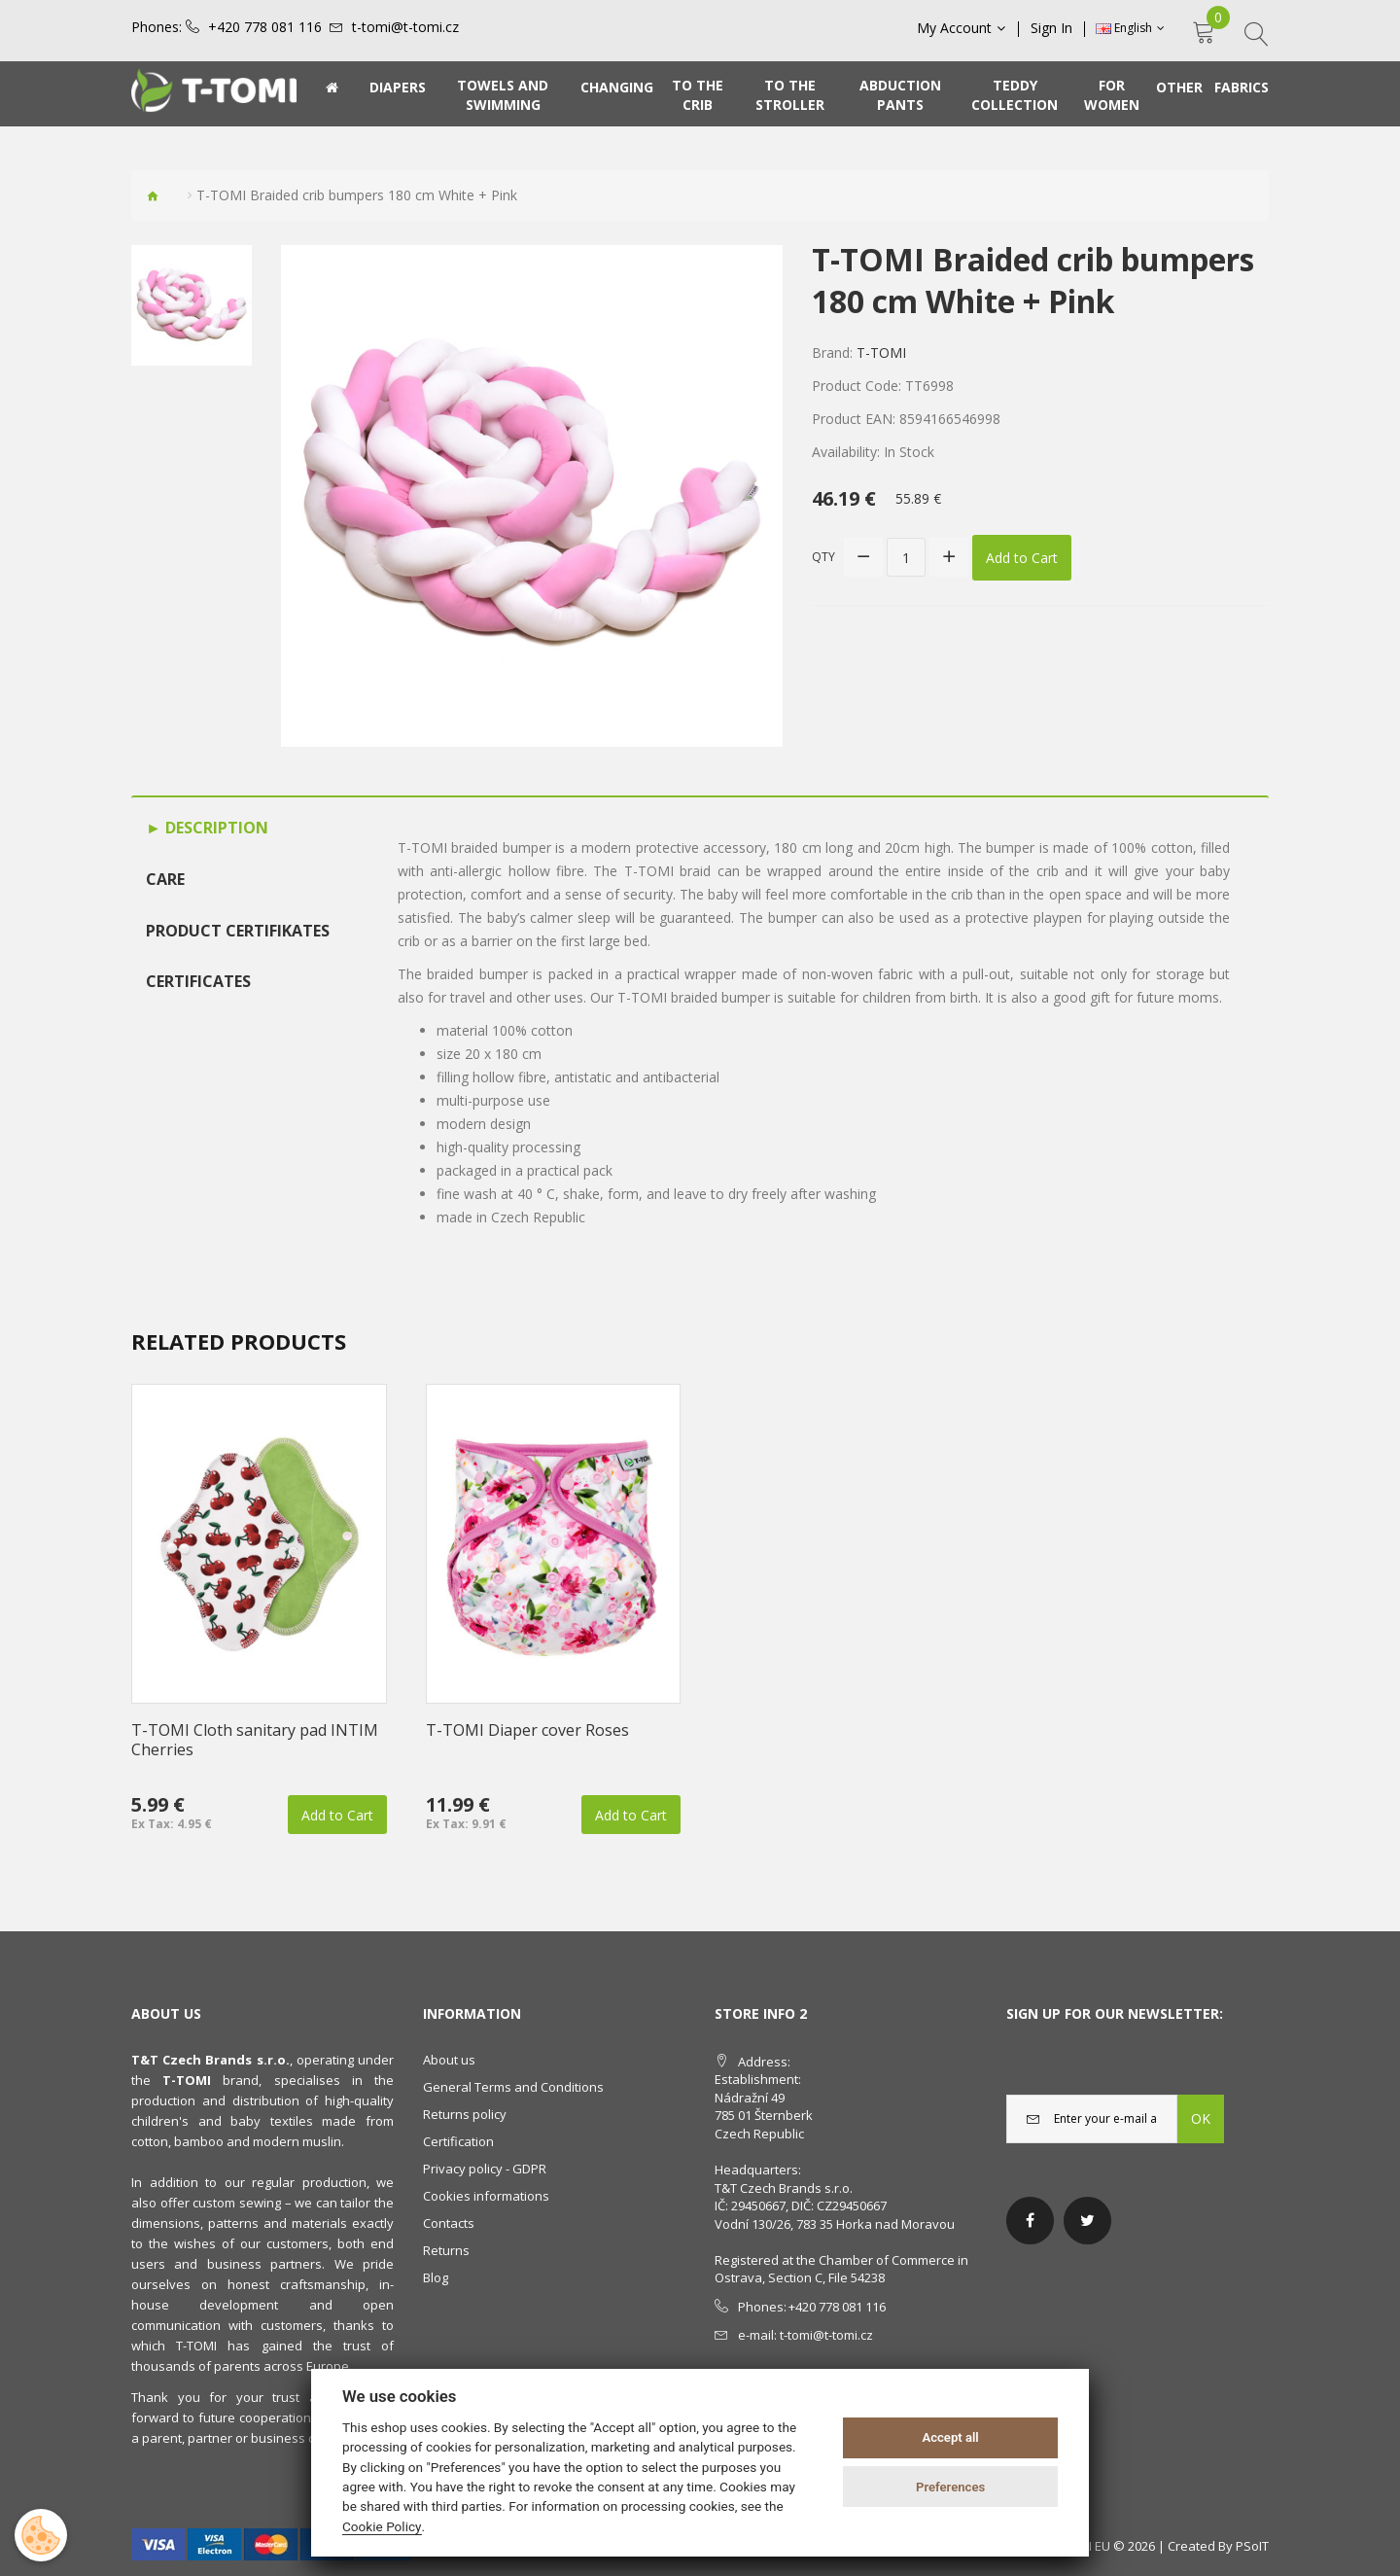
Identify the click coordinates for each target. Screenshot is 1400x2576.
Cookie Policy (382, 2526)
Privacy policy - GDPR (484, 2168)
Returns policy (465, 2114)
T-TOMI (881, 352)
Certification (458, 2141)
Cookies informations (486, 2196)
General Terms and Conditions (513, 2087)
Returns (446, 2250)
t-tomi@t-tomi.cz (405, 27)
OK (1200, 2118)
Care (165, 879)
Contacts (448, 2223)
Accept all (950, 2437)
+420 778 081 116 (265, 27)
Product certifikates (238, 930)
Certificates (198, 981)
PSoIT (1252, 2546)
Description (214, 827)
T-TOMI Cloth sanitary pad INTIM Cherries (254, 1739)
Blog (435, 2277)
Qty (823, 556)
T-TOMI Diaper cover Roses (527, 1730)
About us (449, 2059)
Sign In (1051, 28)
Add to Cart (1022, 557)
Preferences (950, 2487)
